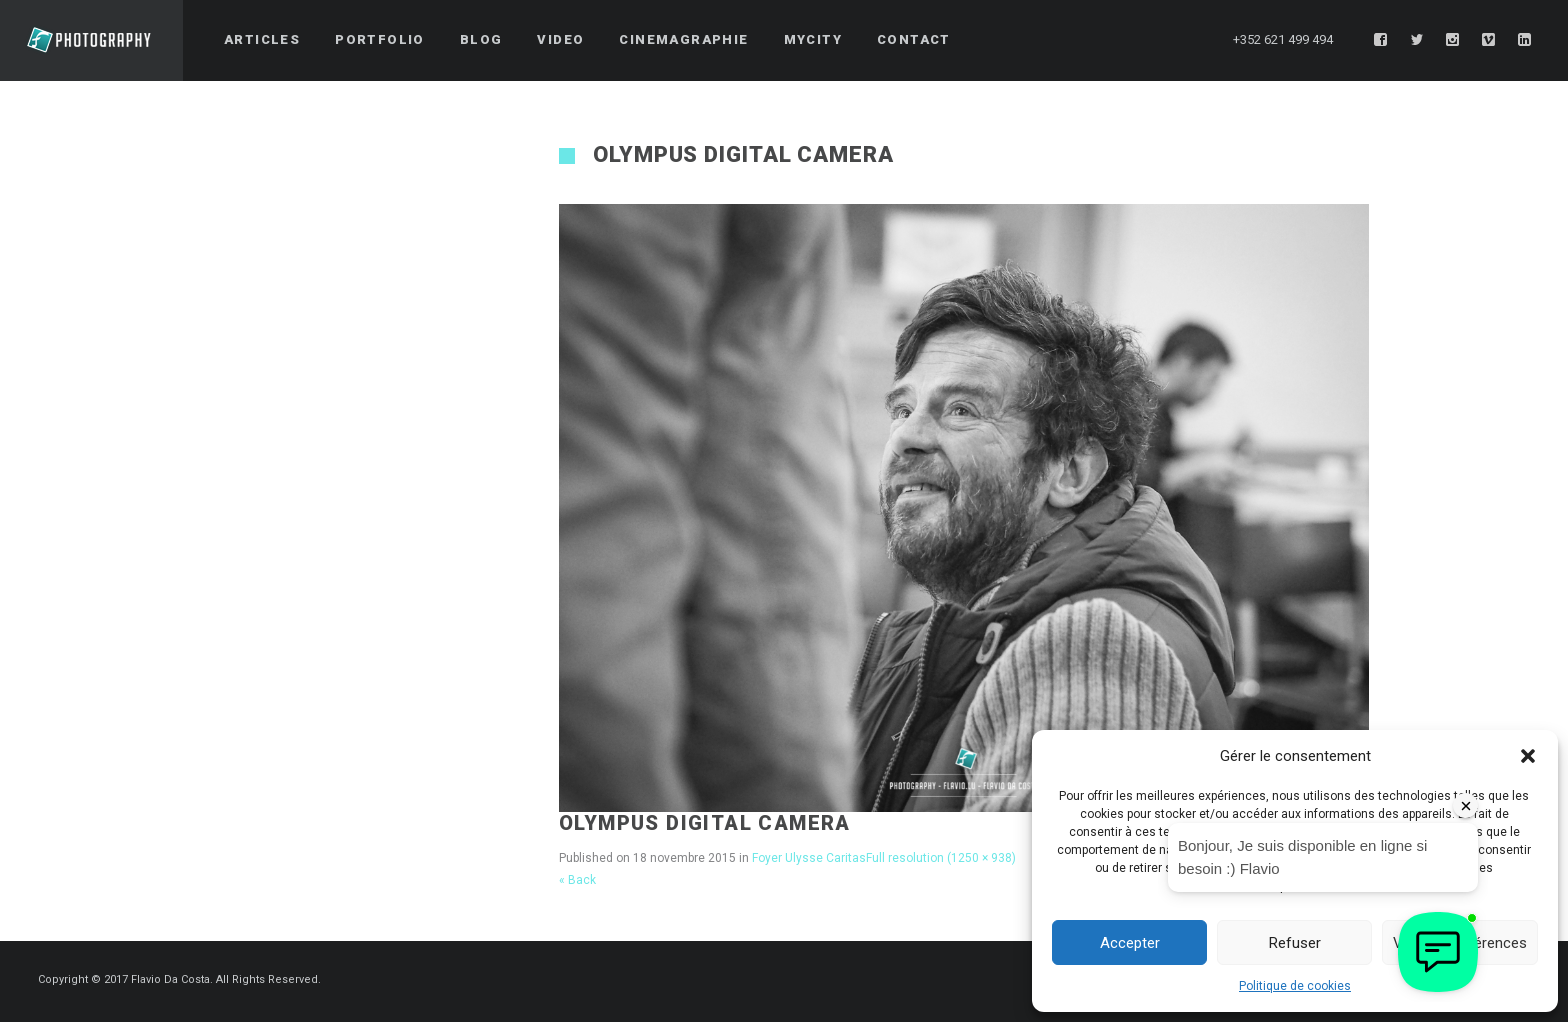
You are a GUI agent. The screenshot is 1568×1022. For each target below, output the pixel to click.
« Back (577, 880)
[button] (1528, 756)
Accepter (1130, 943)
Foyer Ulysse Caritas (809, 858)
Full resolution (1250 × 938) (941, 858)
